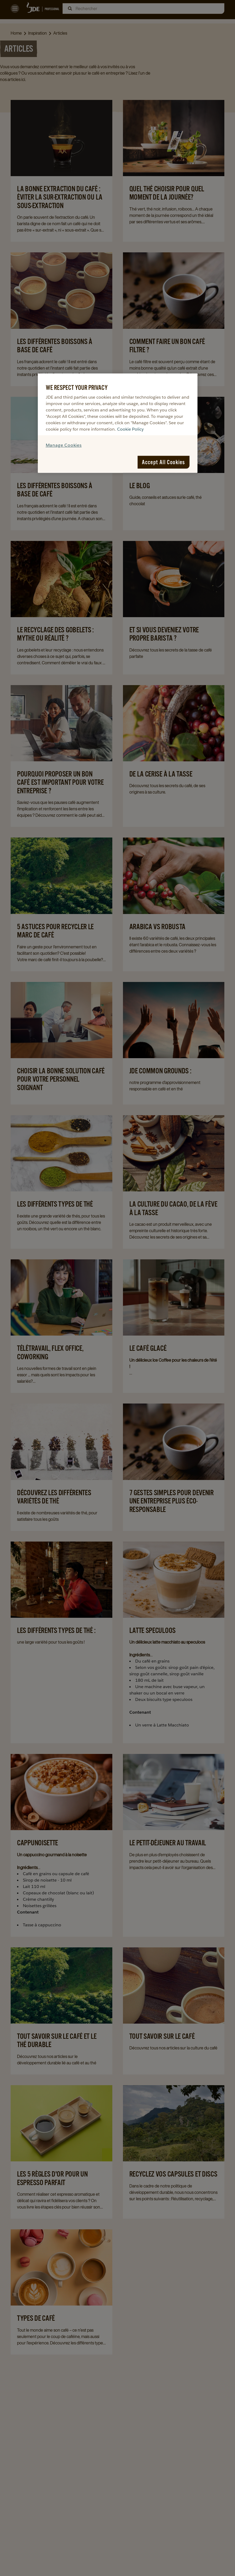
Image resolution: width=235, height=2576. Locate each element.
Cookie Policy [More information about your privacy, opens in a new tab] (130, 429)
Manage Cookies (64, 445)
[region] (117, 423)
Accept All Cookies (163, 462)
